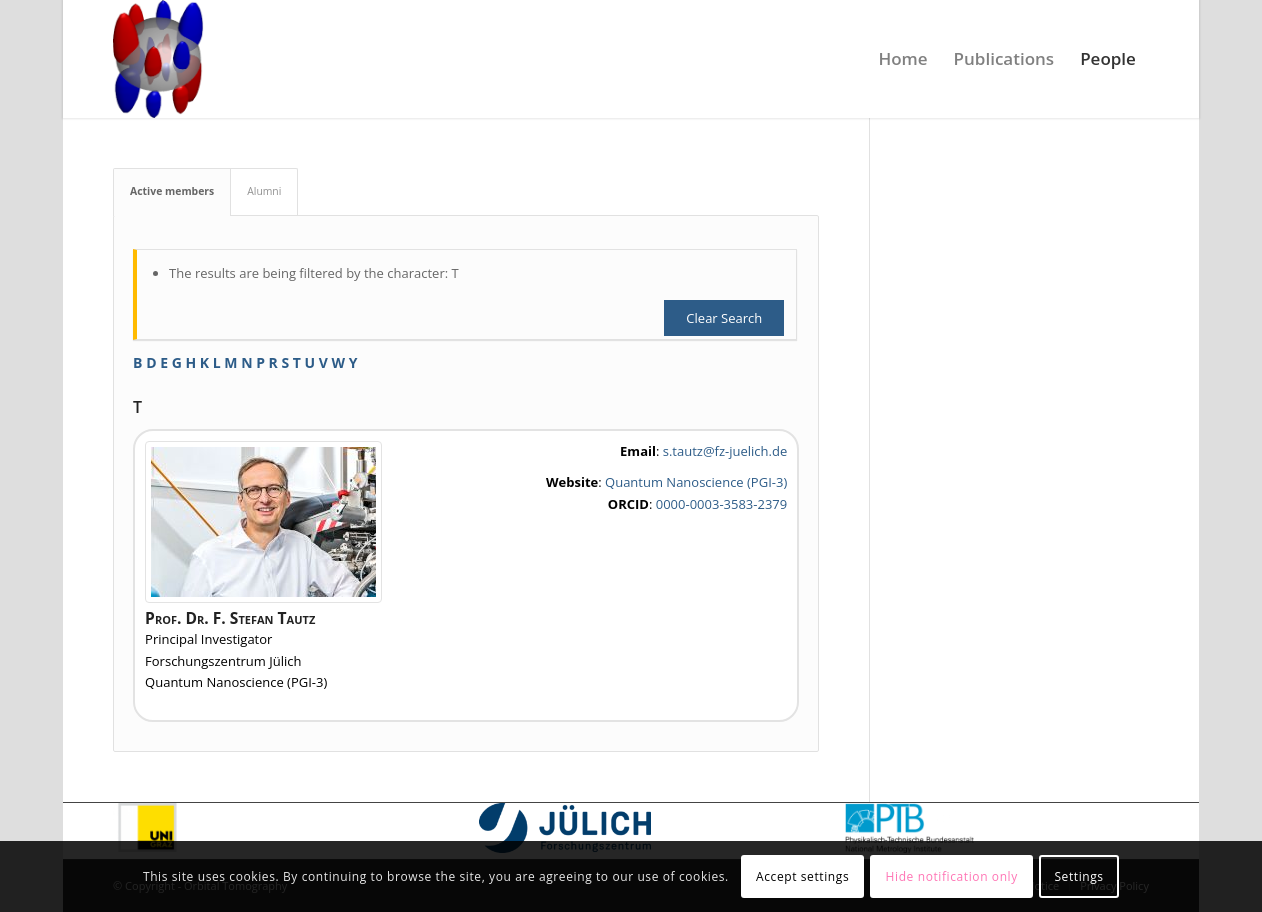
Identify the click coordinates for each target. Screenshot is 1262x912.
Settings (1078, 876)
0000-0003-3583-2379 (721, 504)
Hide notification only (952, 876)
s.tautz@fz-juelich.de (725, 451)
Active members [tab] (172, 191)
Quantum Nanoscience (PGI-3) (696, 482)
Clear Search (724, 318)
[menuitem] (902, 59)
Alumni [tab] (264, 191)
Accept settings (802, 876)
